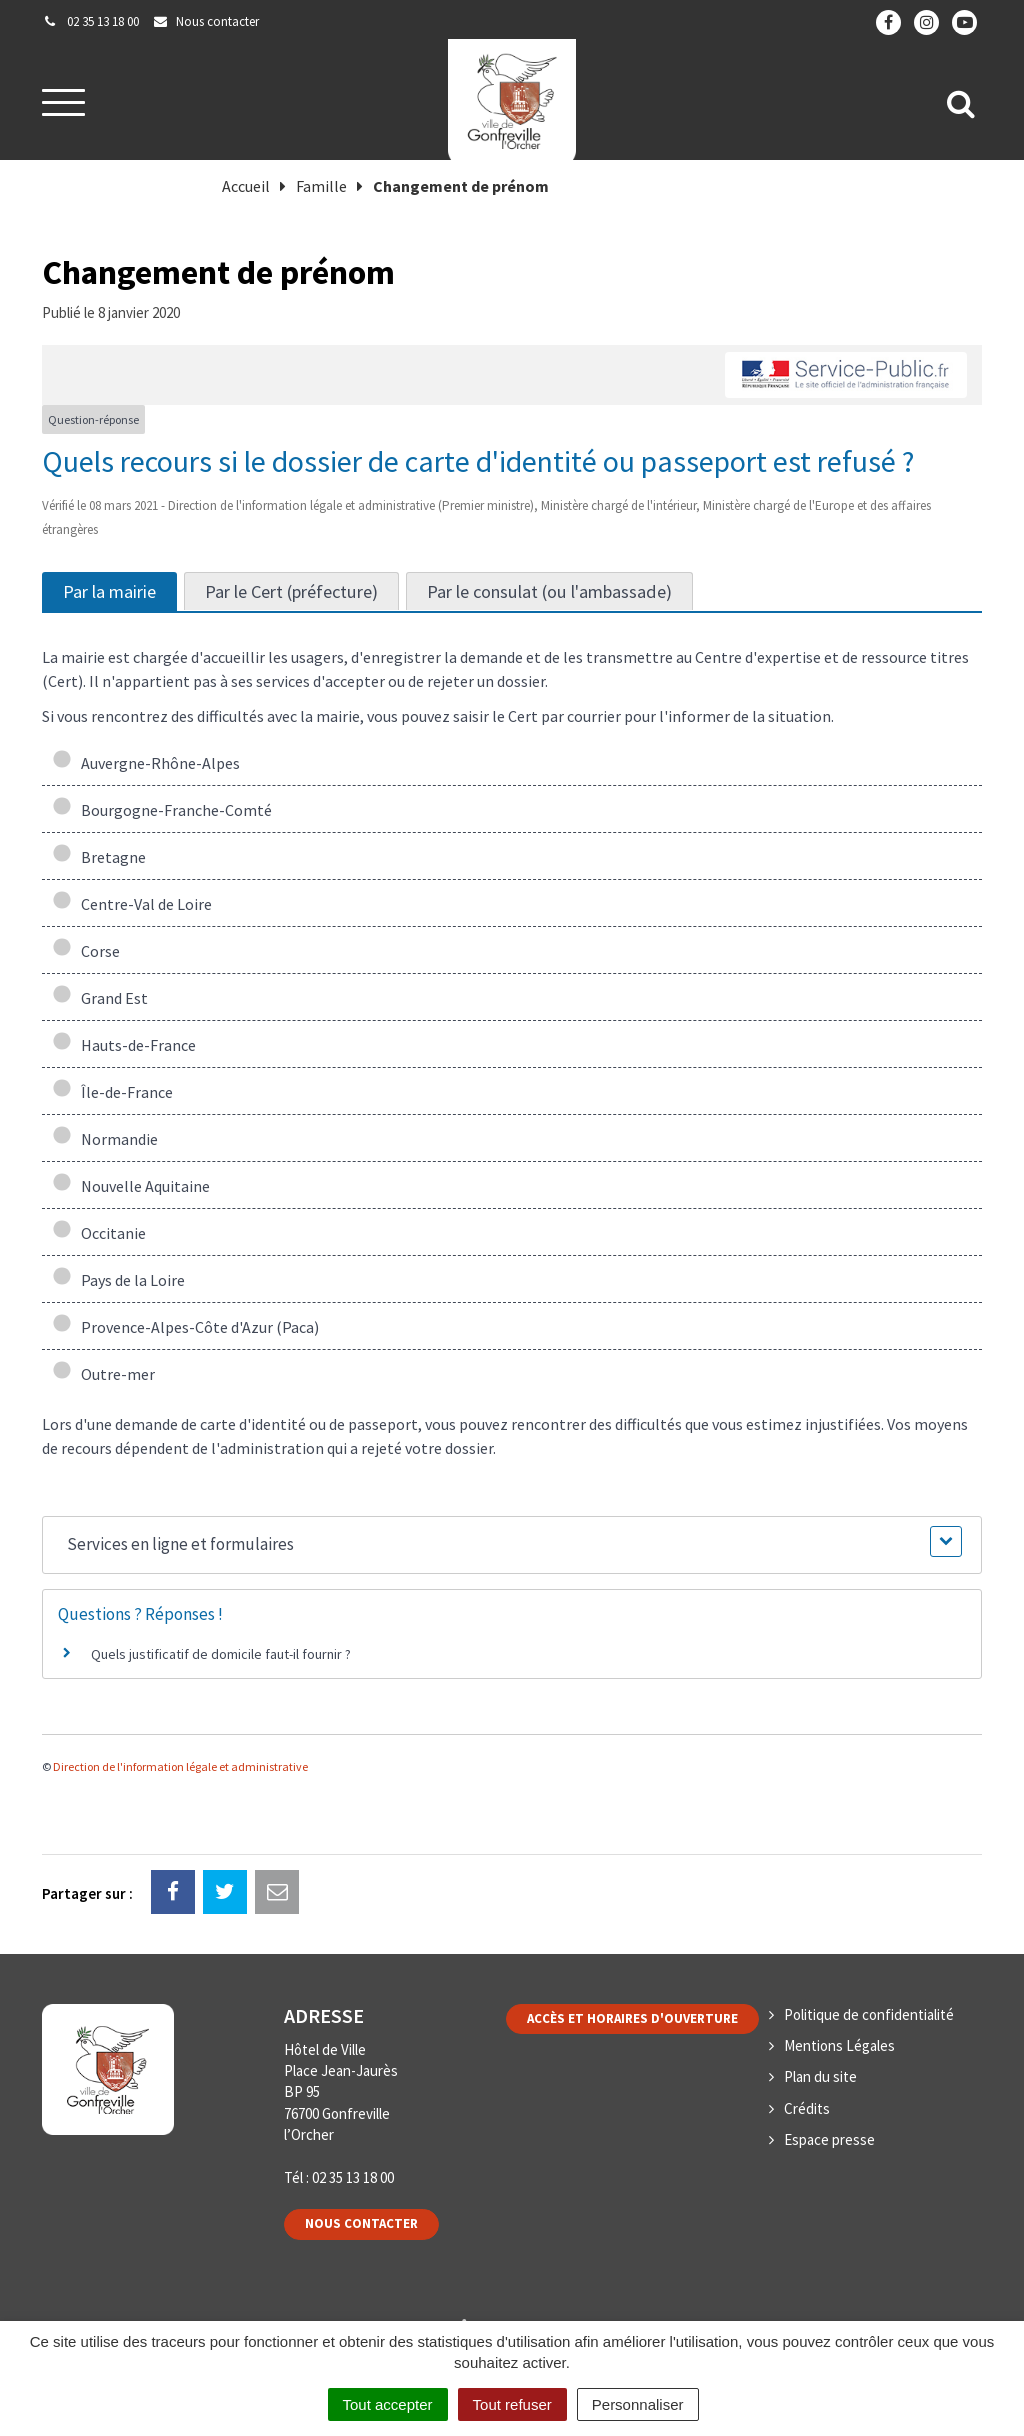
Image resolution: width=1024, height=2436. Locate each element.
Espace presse (829, 2139)
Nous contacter (361, 2223)
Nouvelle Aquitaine (131, 1186)
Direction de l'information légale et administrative (180, 1766)
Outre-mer (103, 1374)
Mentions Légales (839, 2045)
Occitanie (99, 1233)
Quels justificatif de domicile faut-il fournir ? (221, 1654)
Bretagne (99, 857)
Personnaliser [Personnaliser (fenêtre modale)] (638, 2404)
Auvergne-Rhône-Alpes (146, 763)
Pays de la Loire (118, 1280)
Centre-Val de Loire (132, 904)
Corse (86, 951)
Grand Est (100, 998)
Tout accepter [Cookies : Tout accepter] (388, 2404)
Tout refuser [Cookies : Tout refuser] (512, 2404)
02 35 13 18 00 (353, 2177)
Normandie (105, 1139)
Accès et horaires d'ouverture (632, 2018)
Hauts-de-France (124, 1045)
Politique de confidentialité (869, 2014)
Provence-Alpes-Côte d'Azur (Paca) (185, 1327)
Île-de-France (112, 1092)
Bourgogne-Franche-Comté (162, 810)
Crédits (807, 2108)
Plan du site (820, 2076)
